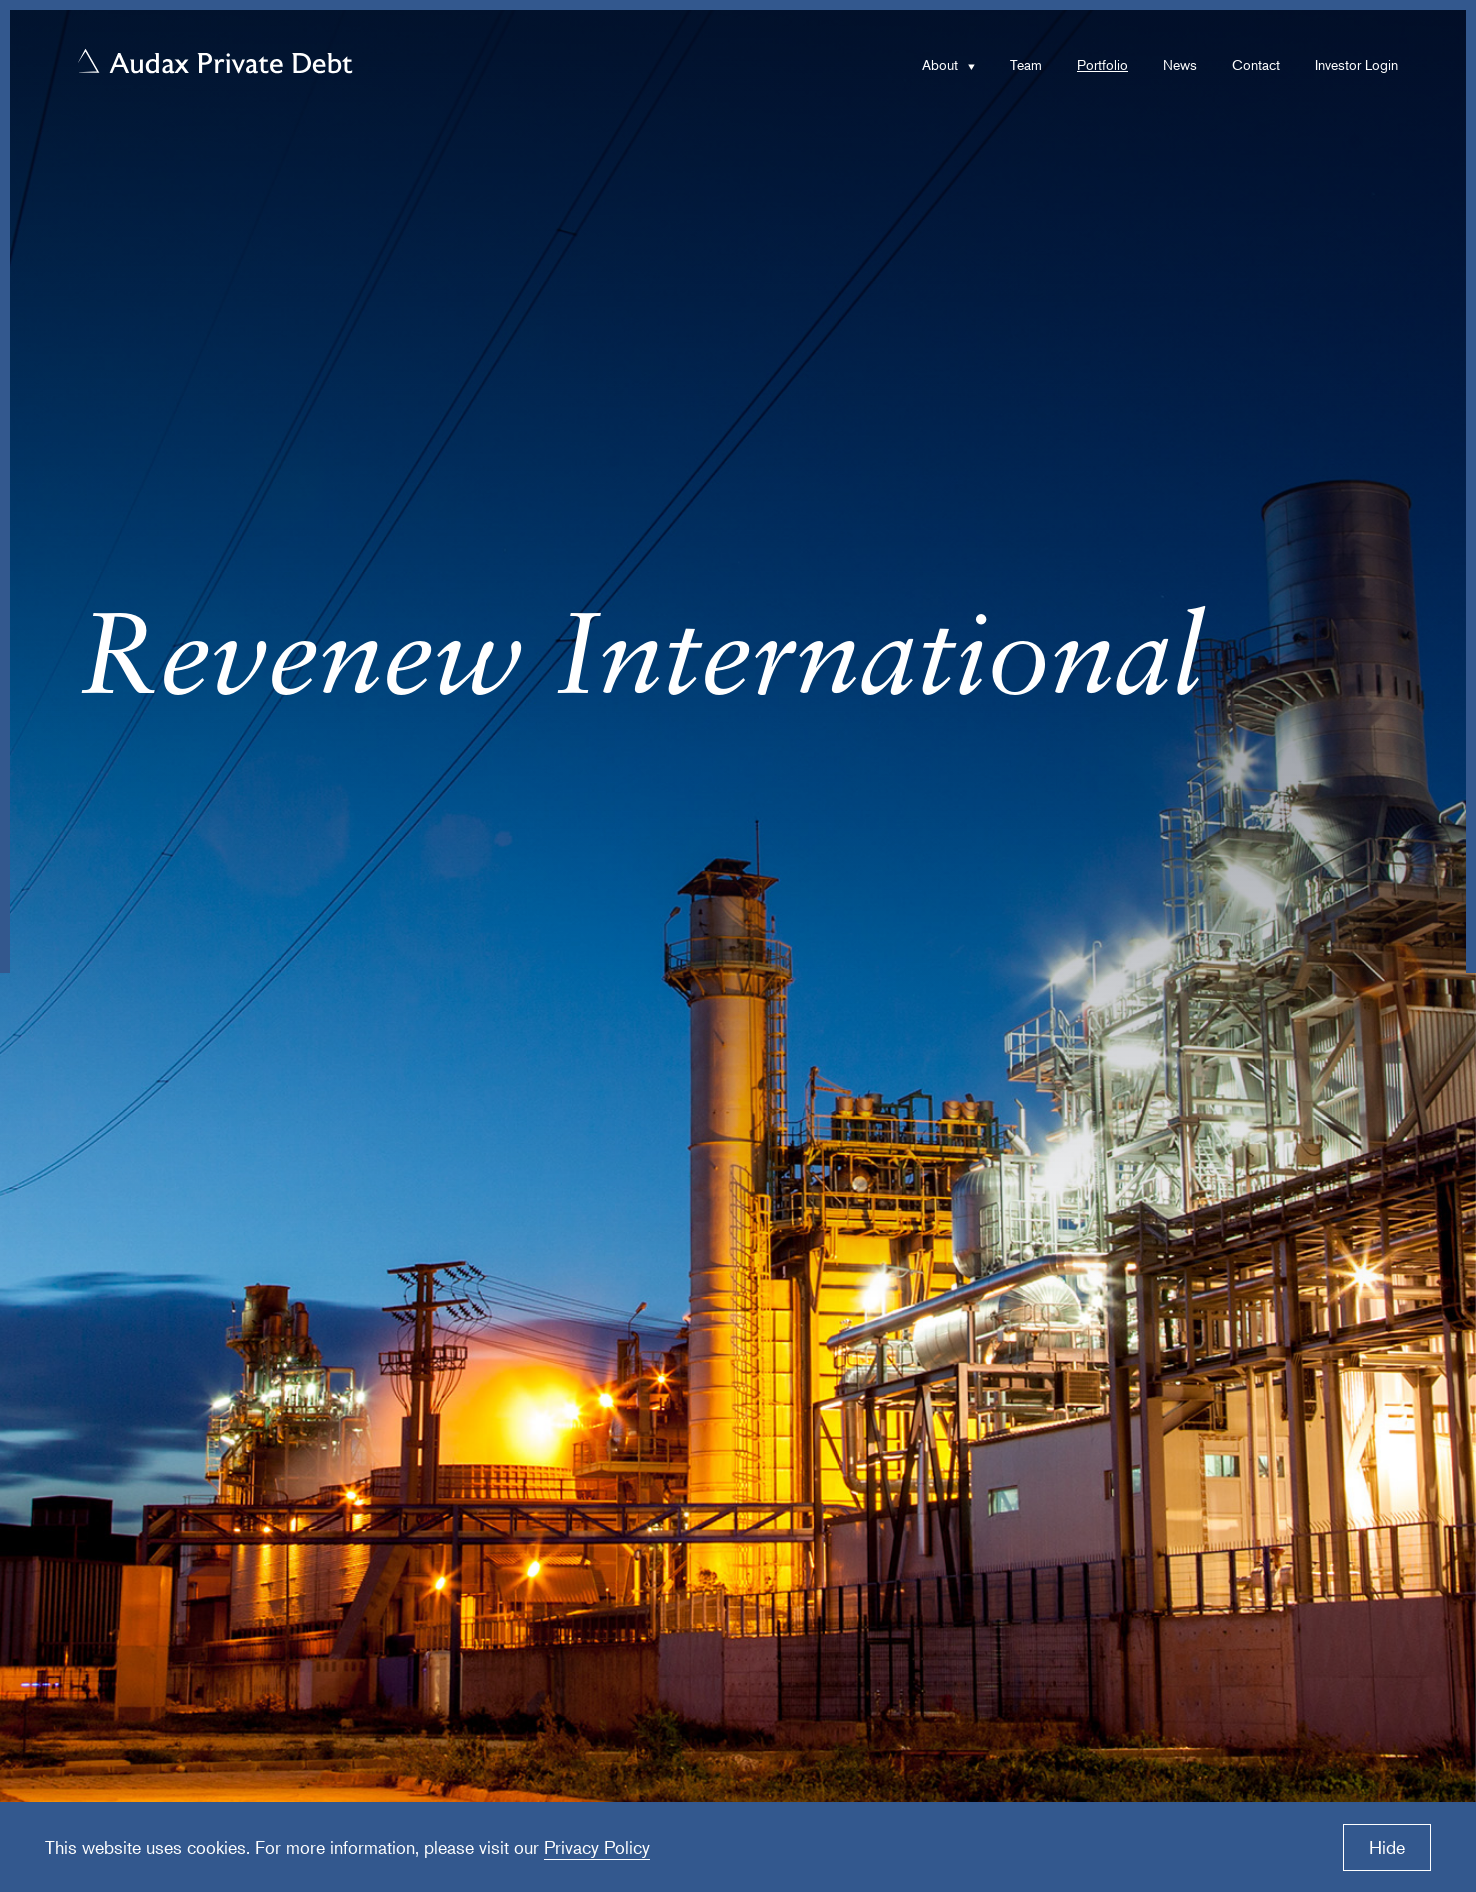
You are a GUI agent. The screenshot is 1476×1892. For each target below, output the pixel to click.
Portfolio (1102, 64)
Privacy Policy (597, 1847)
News (1180, 64)
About (940, 64)
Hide (1387, 1847)
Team (1026, 64)
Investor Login (1356, 64)
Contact (1256, 64)
